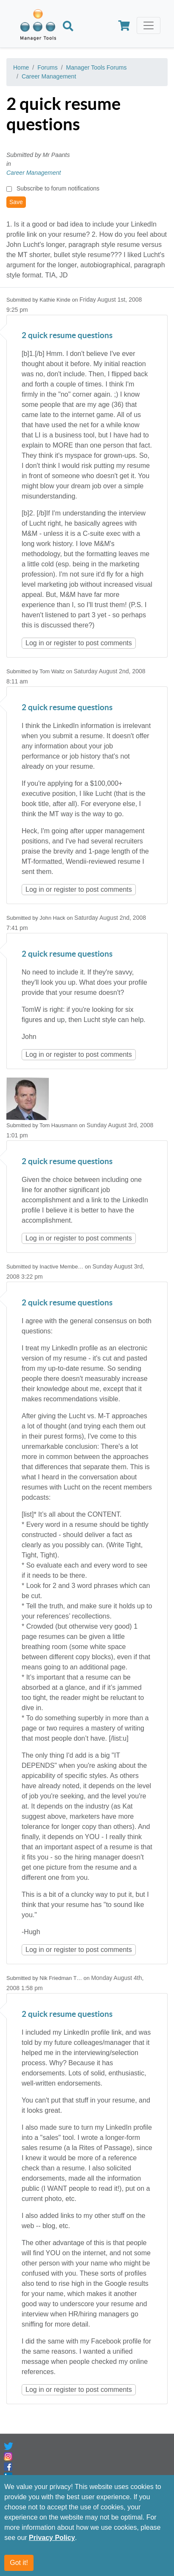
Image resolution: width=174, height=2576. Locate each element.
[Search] (68, 27)
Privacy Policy (52, 2537)
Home (21, 67)
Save (16, 202)
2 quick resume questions (67, 336)
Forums (47, 67)
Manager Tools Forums (96, 67)
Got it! (19, 2562)
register (65, 643)
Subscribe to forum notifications (58, 188)
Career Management (49, 76)
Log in (34, 643)
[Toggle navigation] (148, 25)
